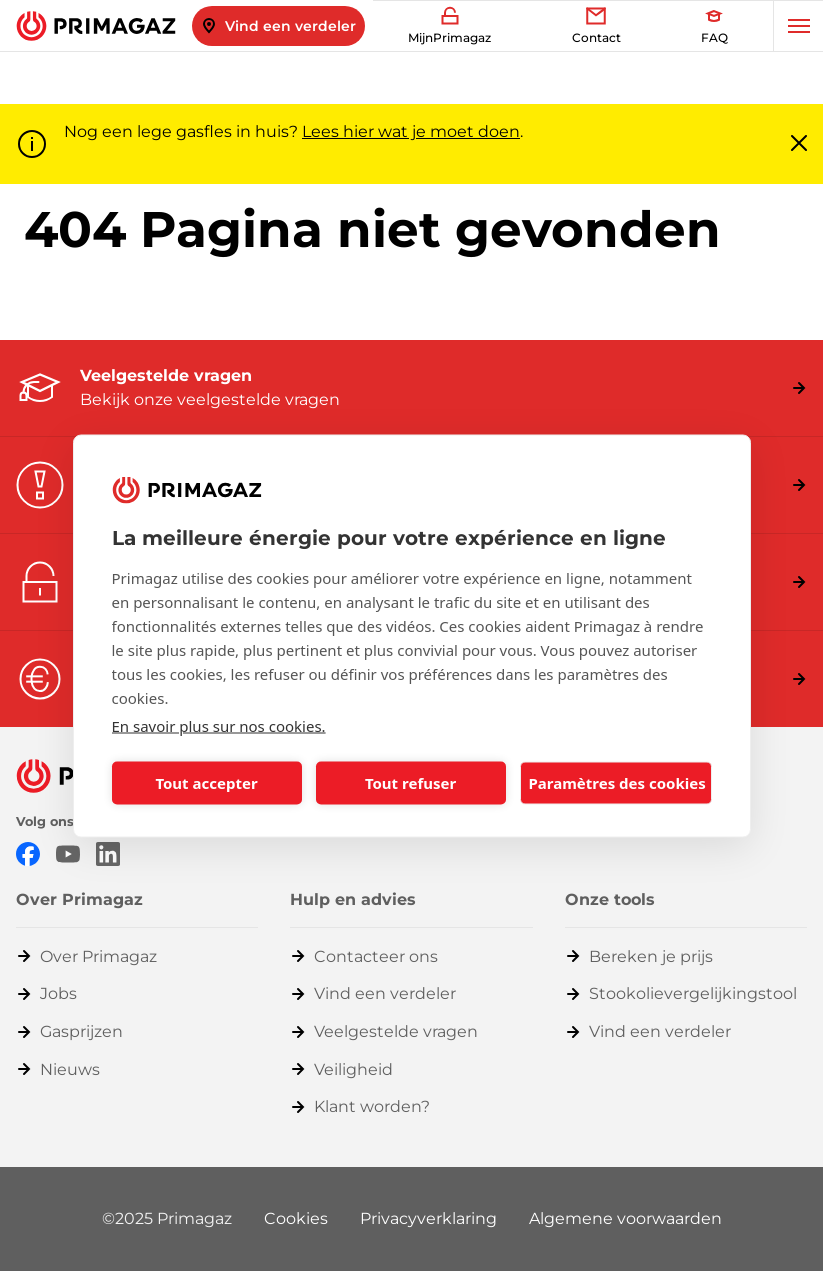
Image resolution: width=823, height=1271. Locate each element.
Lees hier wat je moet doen (411, 131)
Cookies (296, 1218)
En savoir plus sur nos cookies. (219, 725)
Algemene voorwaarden (625, 1218)
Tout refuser (410, 783)
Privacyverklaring (428, 1218)
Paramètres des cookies (617, 783)
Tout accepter (206, 783)
